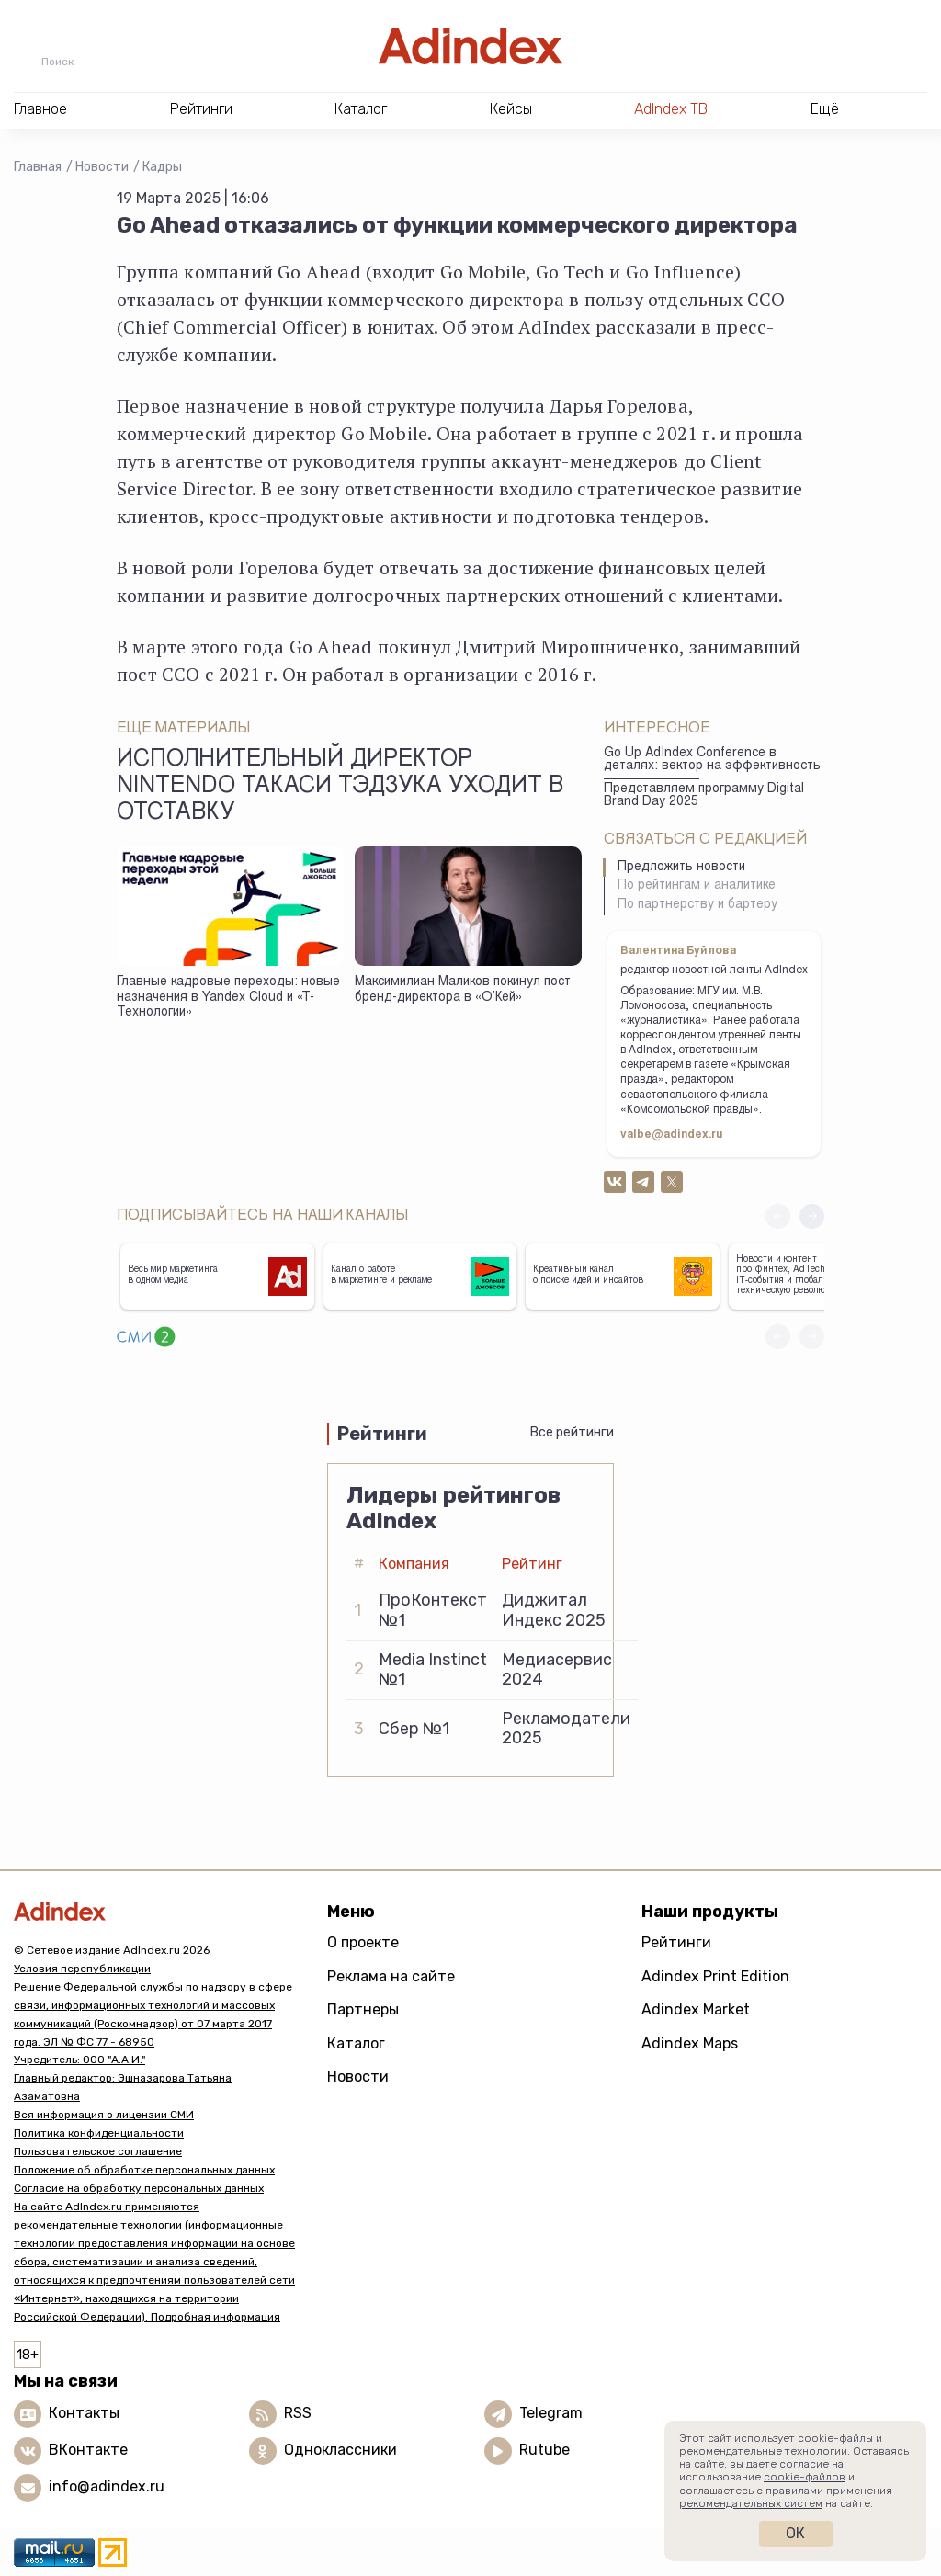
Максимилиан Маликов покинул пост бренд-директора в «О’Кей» (463, 990)
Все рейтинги (572, 1432)
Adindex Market (695, 2009)
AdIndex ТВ (671, 109)
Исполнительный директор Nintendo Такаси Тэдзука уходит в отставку (340, 787)
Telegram (551, 2413)
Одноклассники (340, 2449)
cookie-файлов (804, 2476)
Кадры (162, 167)
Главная (38, 167)
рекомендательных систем (750, 2503)
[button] (811, 1216)
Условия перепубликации (82, 1968)
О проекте (363, 1942)
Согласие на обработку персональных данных (139, 2188)
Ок (795, 2533)
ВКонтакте (88, 2449)
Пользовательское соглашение (98, 2151)
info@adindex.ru (106, 2486)
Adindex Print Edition (715, 1976)
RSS (298, 2413)
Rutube (544, 2449)
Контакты (84, 2413)
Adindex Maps (689, 2043)
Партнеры (363, 2009)
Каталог (356, 2043)
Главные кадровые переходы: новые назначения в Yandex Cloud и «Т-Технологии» (228, 997)
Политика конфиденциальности (99, 2133)
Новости (102, 167)
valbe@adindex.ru (671, 1134)
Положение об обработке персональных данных (144, 2169)
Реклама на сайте (391, 1976)
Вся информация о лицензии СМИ (104, 2114)
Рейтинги (676, 1942)
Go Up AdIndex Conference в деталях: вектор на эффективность (712, 760)
